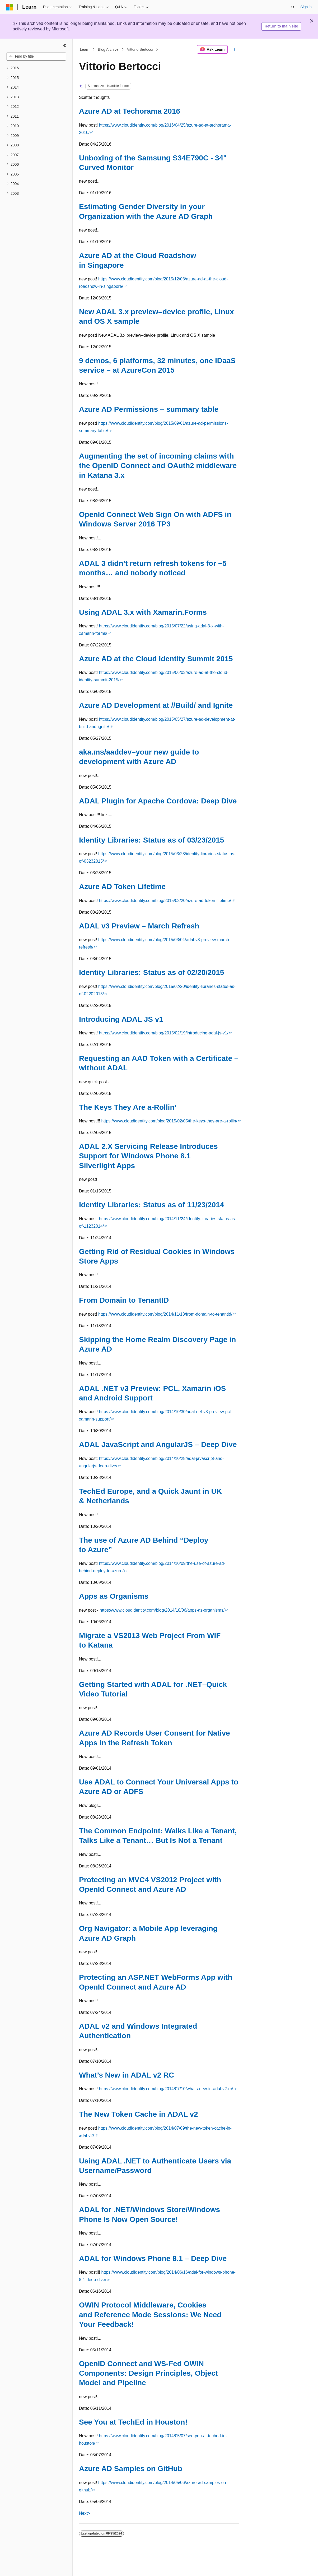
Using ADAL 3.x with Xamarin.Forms (143, 612)
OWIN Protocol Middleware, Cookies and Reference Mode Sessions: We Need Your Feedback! (150, 2314)
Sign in (306, 7)
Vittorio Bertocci (140, 49)
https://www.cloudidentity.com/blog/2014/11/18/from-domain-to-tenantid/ (165, 1314)
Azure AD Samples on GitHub (130, 2468)
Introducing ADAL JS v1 (121, 1019)
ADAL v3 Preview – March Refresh (139, 926)
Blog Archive (108, 49)
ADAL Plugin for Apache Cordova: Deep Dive (158, 801)
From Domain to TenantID (124, 1300)
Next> (84, 2513)
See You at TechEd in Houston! (133, 2422)
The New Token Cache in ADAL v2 (138, 2114)
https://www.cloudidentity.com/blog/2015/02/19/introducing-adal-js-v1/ (163, 1033)
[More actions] (234, 49)
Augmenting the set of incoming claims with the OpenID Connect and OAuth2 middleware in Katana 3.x (158, 465)
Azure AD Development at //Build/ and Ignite (156, 705)
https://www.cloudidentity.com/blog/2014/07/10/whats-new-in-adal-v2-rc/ (166, 2089)
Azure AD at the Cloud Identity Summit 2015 (156, 659)
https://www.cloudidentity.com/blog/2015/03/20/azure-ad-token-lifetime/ (165, 900)
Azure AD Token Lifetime (122, 886)
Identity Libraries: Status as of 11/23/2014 (151, 1205)
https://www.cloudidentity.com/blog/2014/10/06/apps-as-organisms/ (162, 1610)
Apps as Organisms (113, 1596)
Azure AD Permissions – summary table (148, 409)
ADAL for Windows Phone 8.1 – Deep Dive (153, 2258)
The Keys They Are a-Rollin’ (127, 1107)
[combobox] (36, 56)
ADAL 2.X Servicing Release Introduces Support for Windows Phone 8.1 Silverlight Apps (148, 1156)
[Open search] (293, 7)
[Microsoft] (9, 7)
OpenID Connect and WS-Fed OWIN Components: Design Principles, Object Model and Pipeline (148, 2373)
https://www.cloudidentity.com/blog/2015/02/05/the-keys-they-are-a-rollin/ (169, 1121)
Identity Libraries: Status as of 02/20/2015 (151, 972)
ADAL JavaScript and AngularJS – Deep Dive (158, 1444)
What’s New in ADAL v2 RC (126, 2075)
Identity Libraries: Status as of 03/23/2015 (151, 840)
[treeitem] (36, 68)
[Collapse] (64, 45)
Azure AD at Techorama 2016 (129, 111)
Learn (85, 49)
